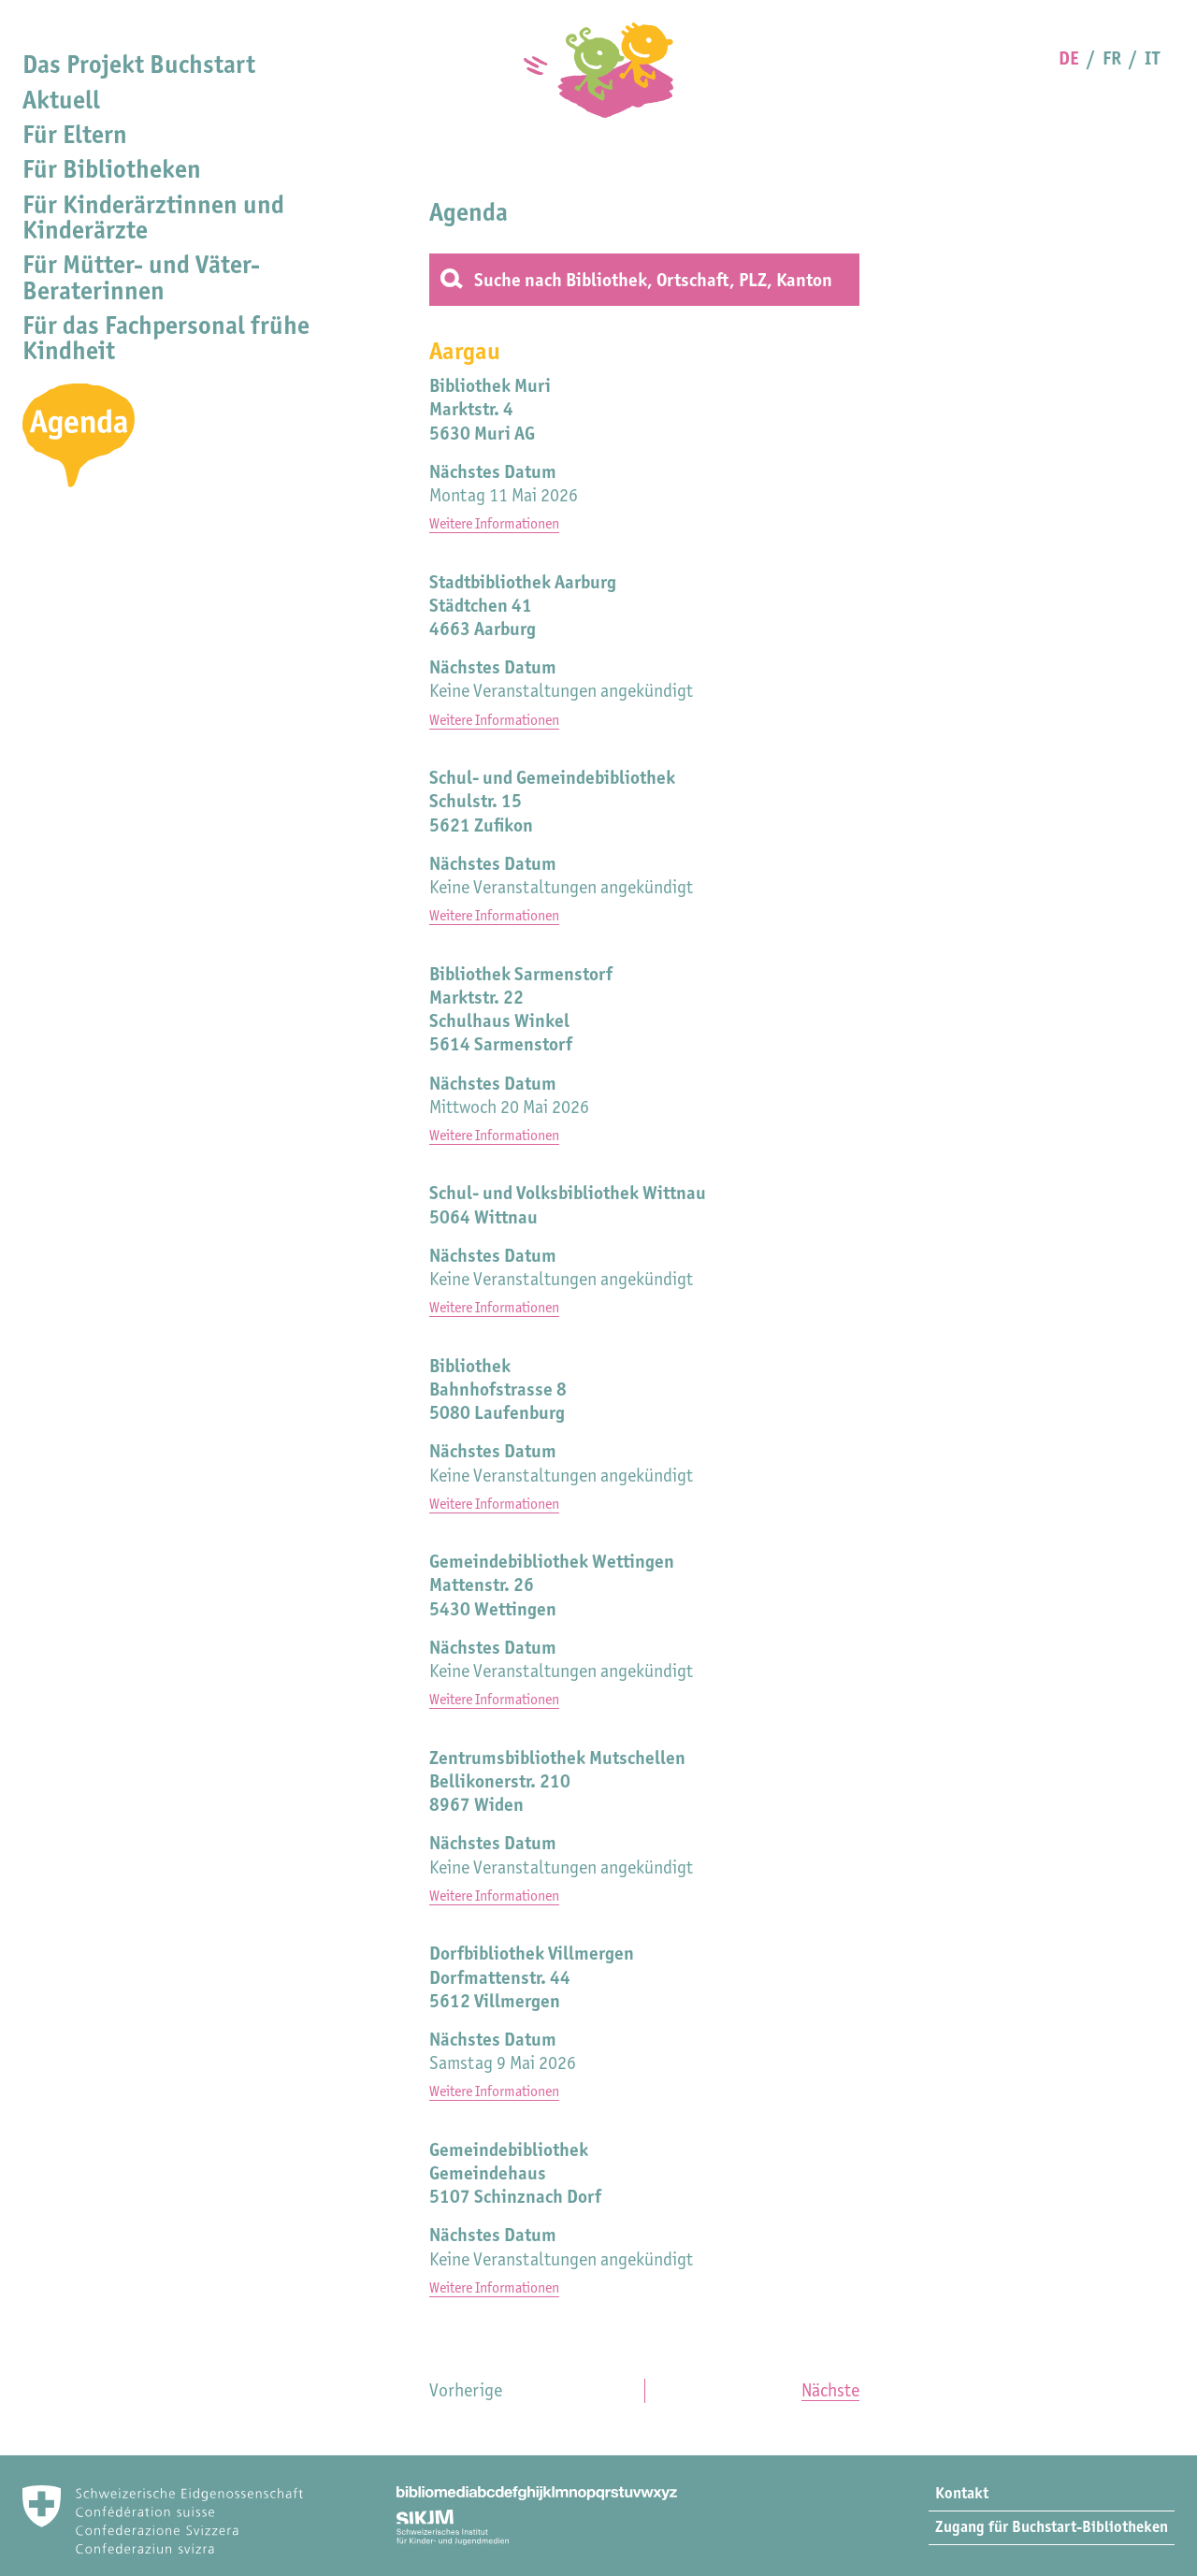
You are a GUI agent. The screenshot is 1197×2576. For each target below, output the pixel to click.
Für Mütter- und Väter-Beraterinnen (141, 277)
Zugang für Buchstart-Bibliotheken (1051, 2526)
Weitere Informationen (494, 523)
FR (1112, 58)
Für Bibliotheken (111, 168)
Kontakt (961, 2492)
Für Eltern (74, 134)
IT (1152, 58)
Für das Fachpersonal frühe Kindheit (166, 338)
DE (1069, 58)
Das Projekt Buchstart (138, 64)
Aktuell (61, 99)
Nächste (830, 2390)
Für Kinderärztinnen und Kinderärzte (153, 217)
